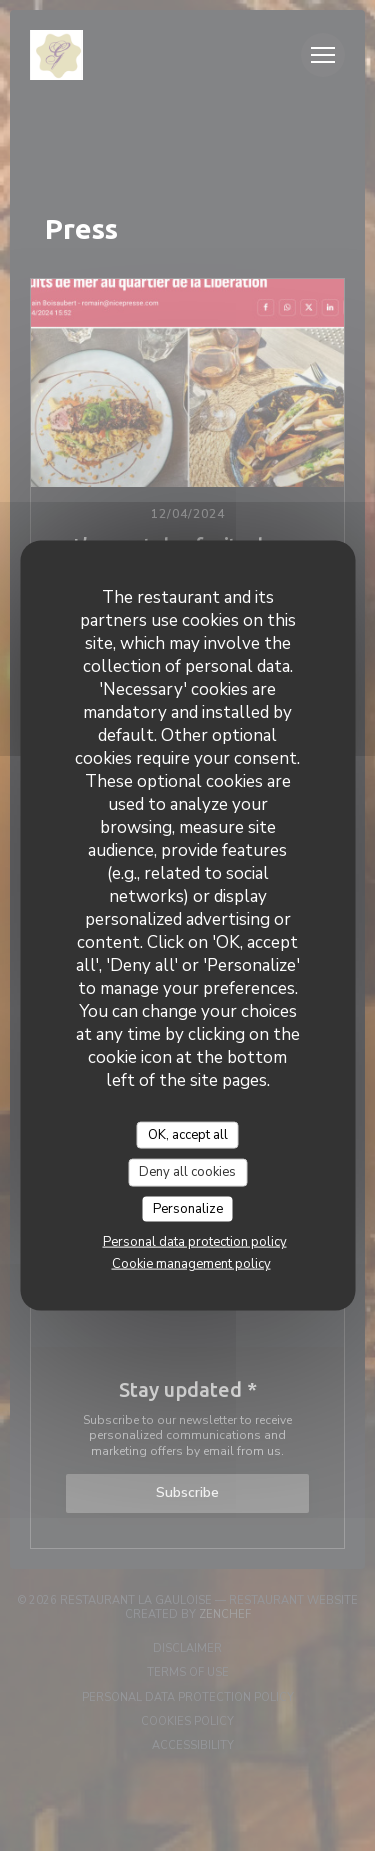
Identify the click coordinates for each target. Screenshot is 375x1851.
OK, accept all (188, 1134)
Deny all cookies (187, 1172)
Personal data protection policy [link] (195, 1242)
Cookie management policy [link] (191, 1264)
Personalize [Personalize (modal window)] (188, 1208)
